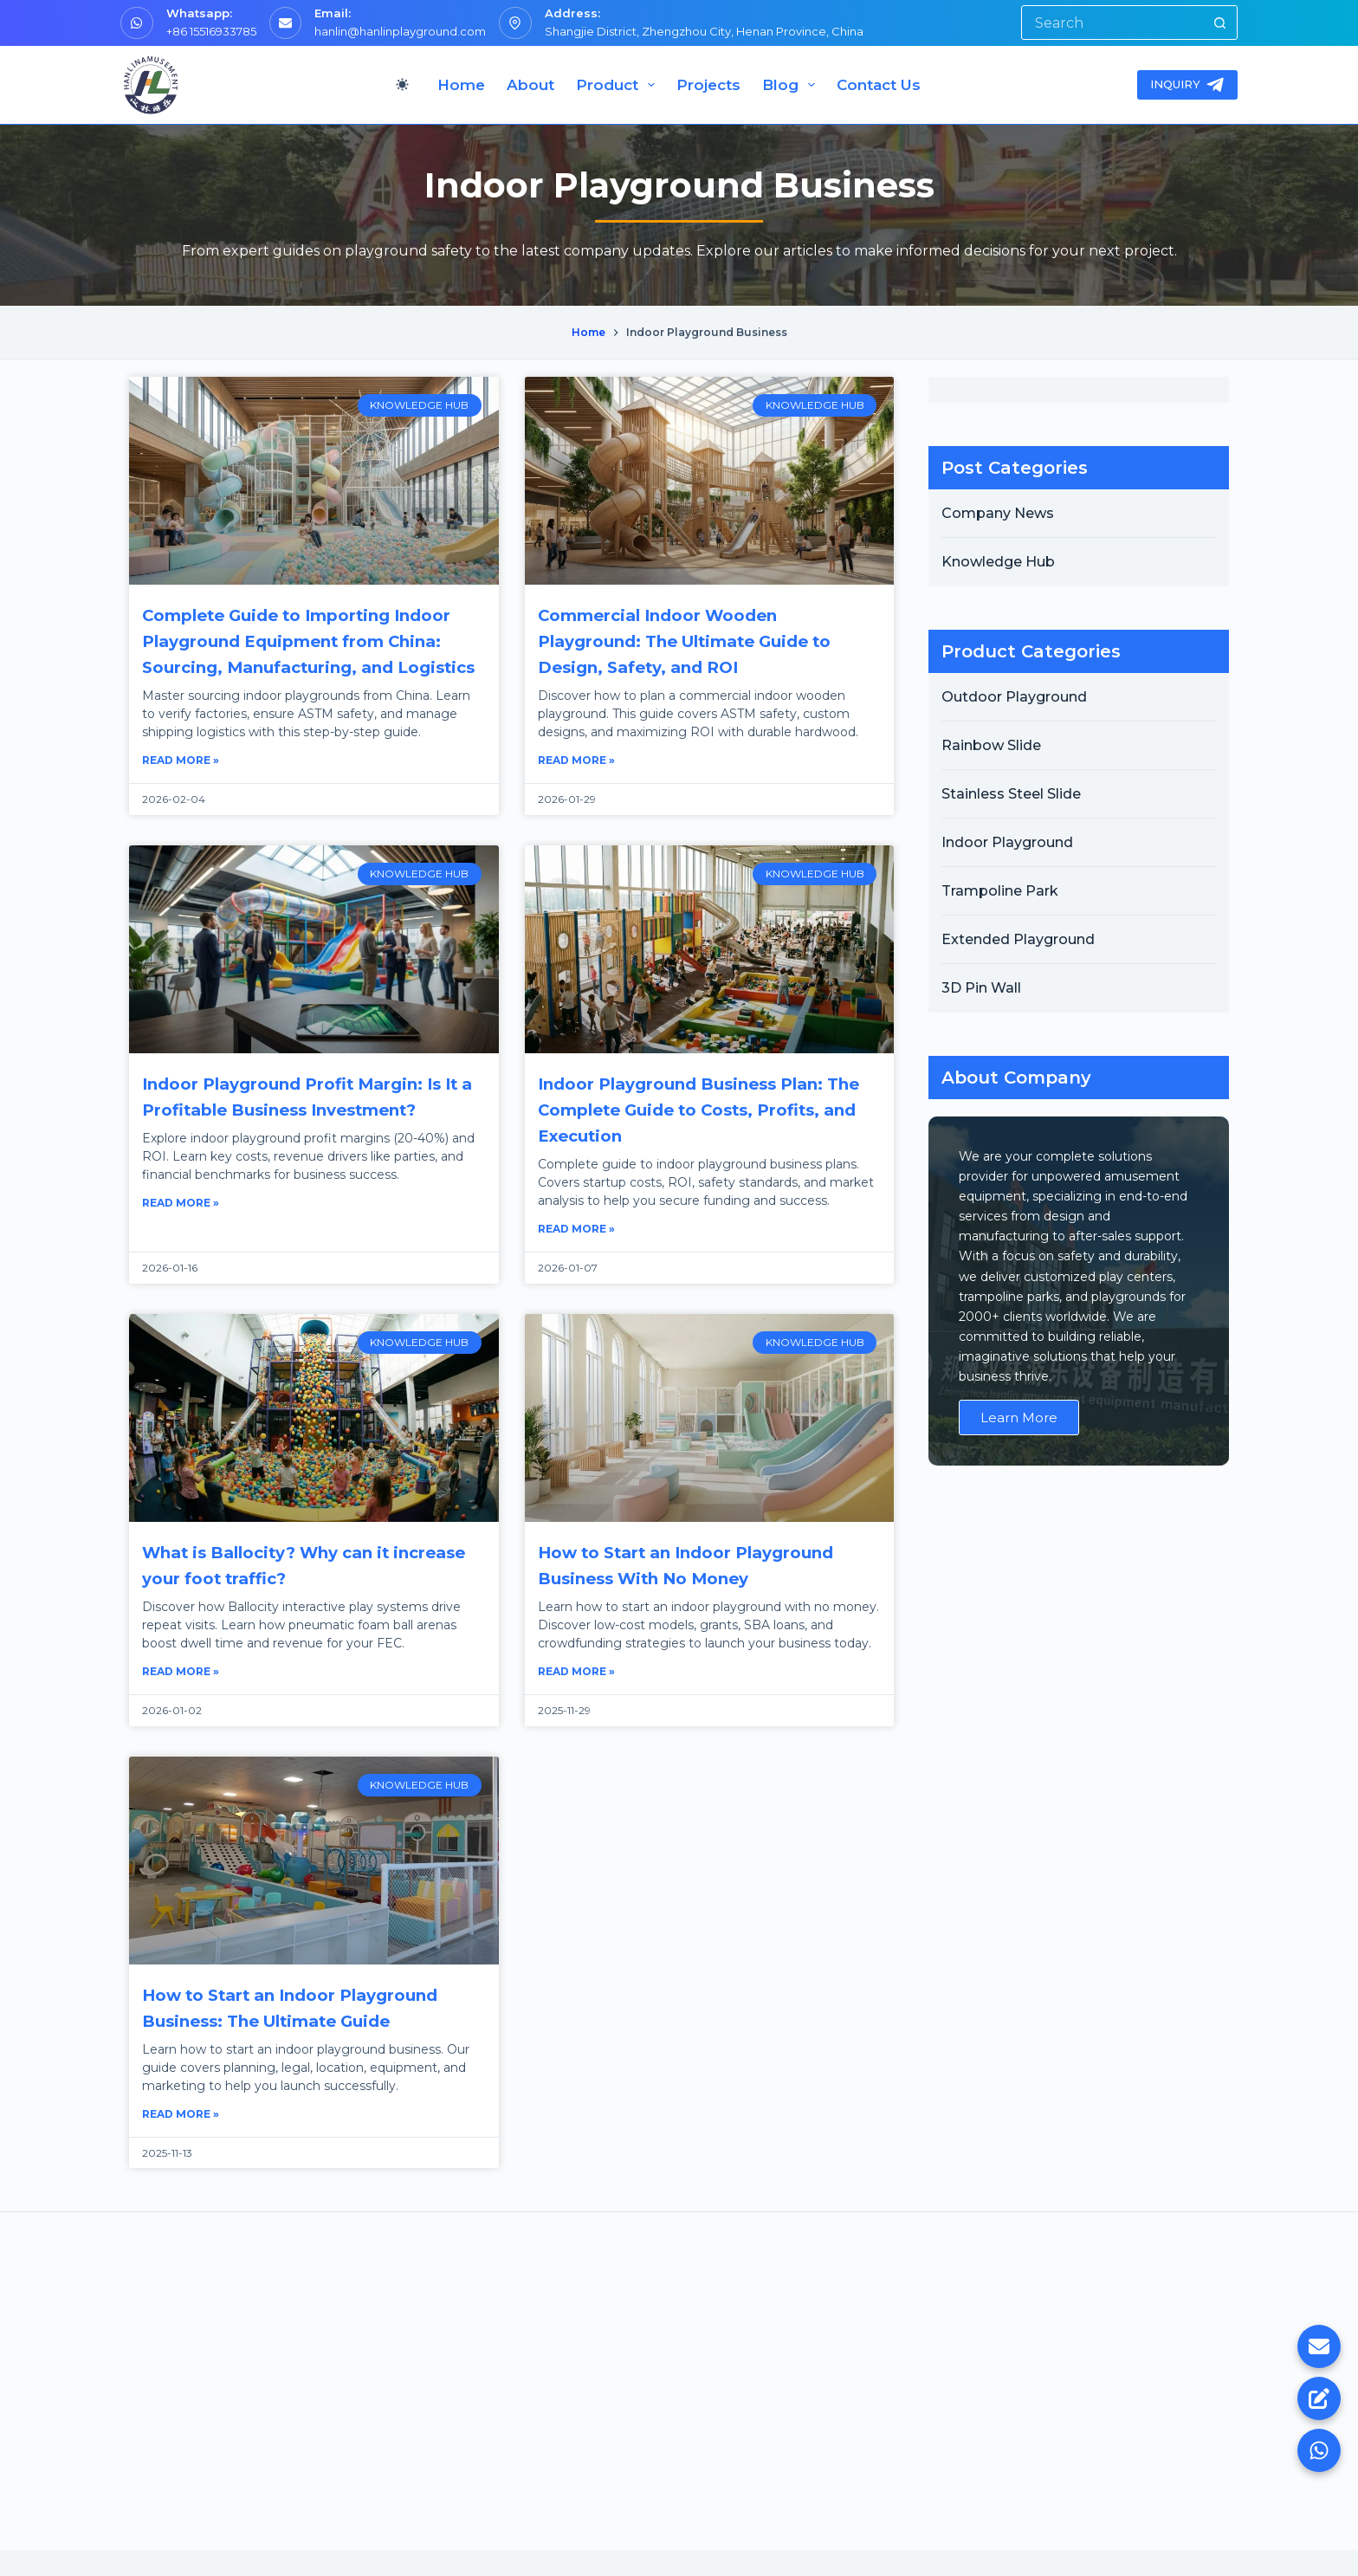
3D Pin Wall (981, 988)
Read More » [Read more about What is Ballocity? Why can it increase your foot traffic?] (180, 1697)
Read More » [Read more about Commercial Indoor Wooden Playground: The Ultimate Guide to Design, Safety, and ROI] (576, 760)
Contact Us (879, 85)
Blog (792, 84)
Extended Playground (1018, 939)
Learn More (1018, 1417)
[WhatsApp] (1319, 2450)
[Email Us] (1319, 2346)
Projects (708, 85)
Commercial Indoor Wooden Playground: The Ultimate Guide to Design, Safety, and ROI (698, 641)
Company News (997, 513)
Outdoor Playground (1014, 697)
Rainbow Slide (991, 745)
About (530, 85)
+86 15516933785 (211, 31)
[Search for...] (1112, 22)
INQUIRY (1187, 84)
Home (461, 85)
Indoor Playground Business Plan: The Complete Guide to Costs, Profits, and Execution (692, 1135)
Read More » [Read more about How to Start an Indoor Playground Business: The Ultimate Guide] (180, 2139)
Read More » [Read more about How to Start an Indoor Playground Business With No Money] (576, 1697)
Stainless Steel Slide (1011, 794)
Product (619, 84)
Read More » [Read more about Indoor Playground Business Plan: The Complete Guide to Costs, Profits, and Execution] (576, 1254)
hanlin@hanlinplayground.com (400, 31)
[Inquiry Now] (1319, 2398)
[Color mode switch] (402, 84)
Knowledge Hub (998, 561)
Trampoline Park (999, 891)
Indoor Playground (1007, 842)
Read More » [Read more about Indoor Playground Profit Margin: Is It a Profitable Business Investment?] (180, 1228)
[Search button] (1219, 22)
